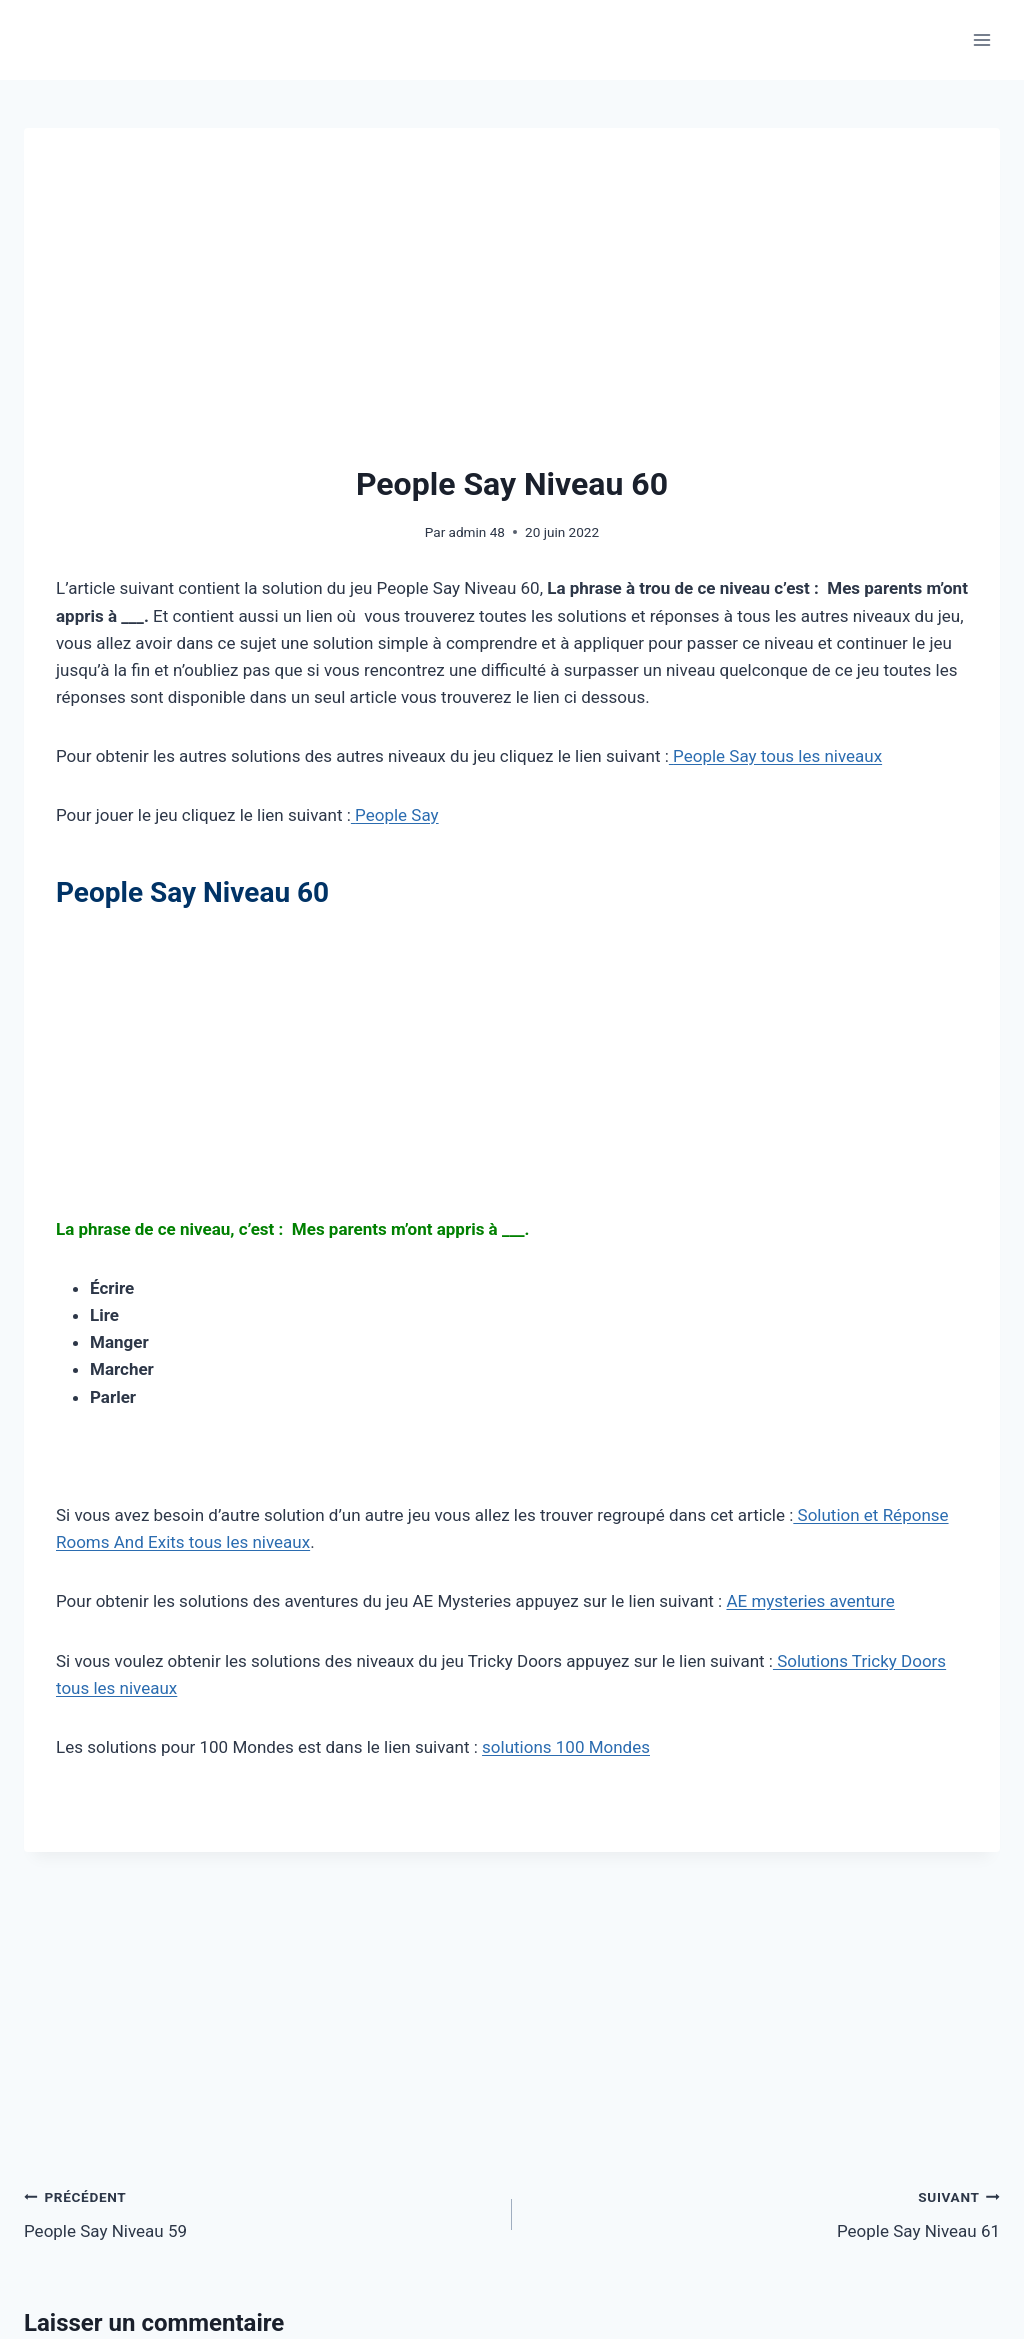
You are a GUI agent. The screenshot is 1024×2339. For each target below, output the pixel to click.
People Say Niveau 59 (259, 2212)
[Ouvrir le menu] (981, 39)
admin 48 (477, 532)
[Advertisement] (512, 310)
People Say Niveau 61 (764, 2212)
